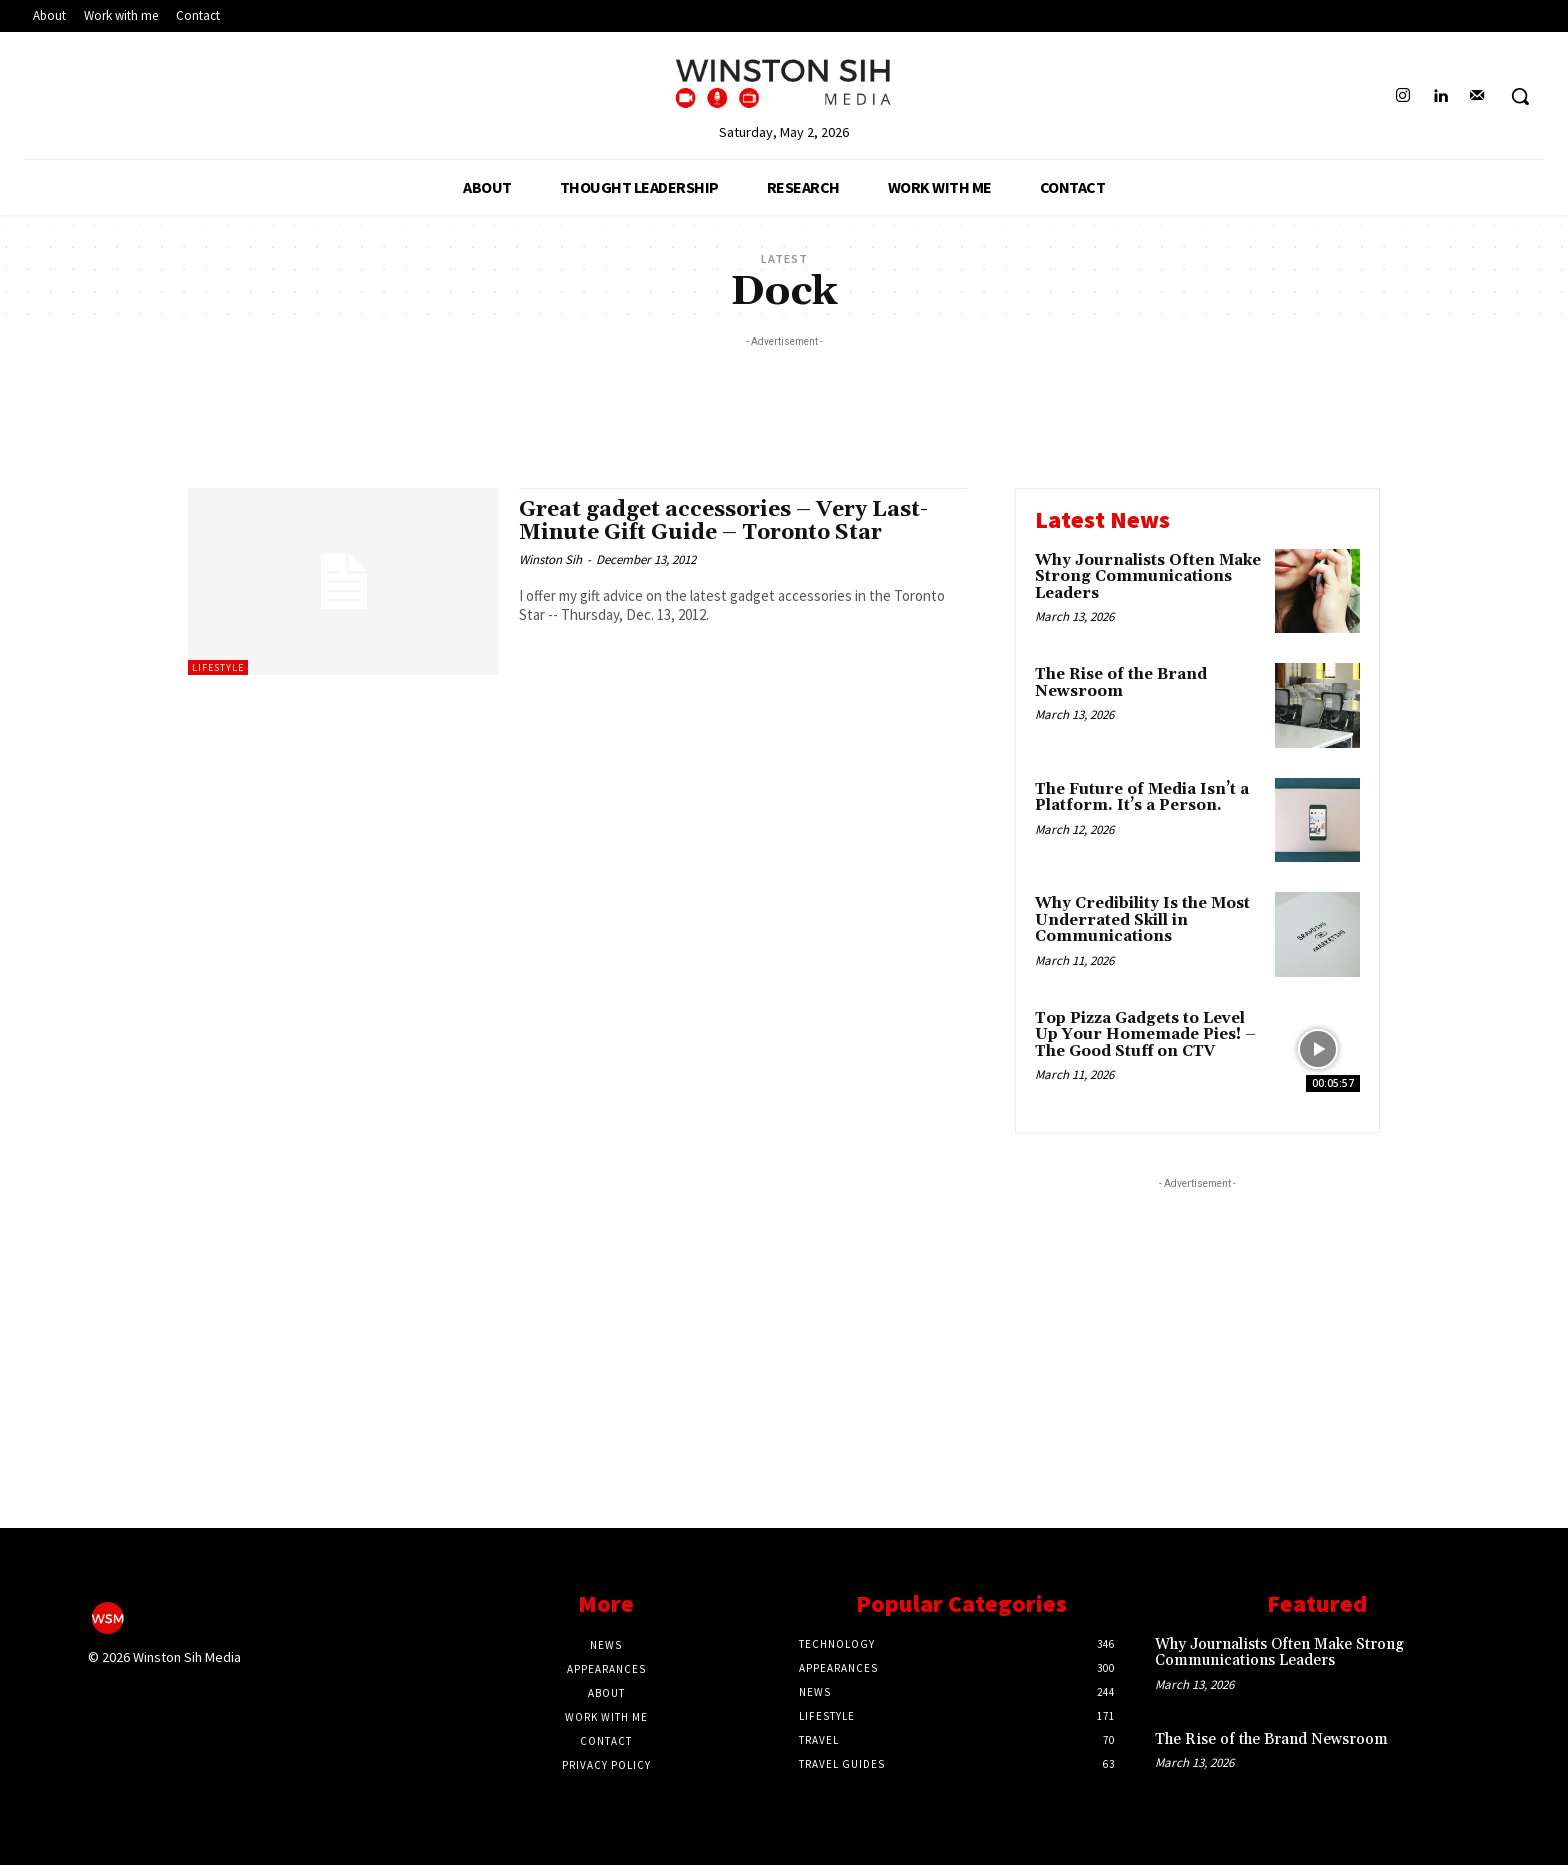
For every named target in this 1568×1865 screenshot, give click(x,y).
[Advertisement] (784, 397)
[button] (1520, 96)
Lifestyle (218, 667)
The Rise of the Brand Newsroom (1121, 683)
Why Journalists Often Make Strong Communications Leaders (1148, 577)
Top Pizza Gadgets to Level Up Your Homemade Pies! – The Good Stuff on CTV (1145, 1035)
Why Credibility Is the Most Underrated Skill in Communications (1142, 920)
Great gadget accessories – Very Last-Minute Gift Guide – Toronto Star (723, 521)
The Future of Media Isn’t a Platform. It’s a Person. (1142, 798)
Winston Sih (550, 559)
